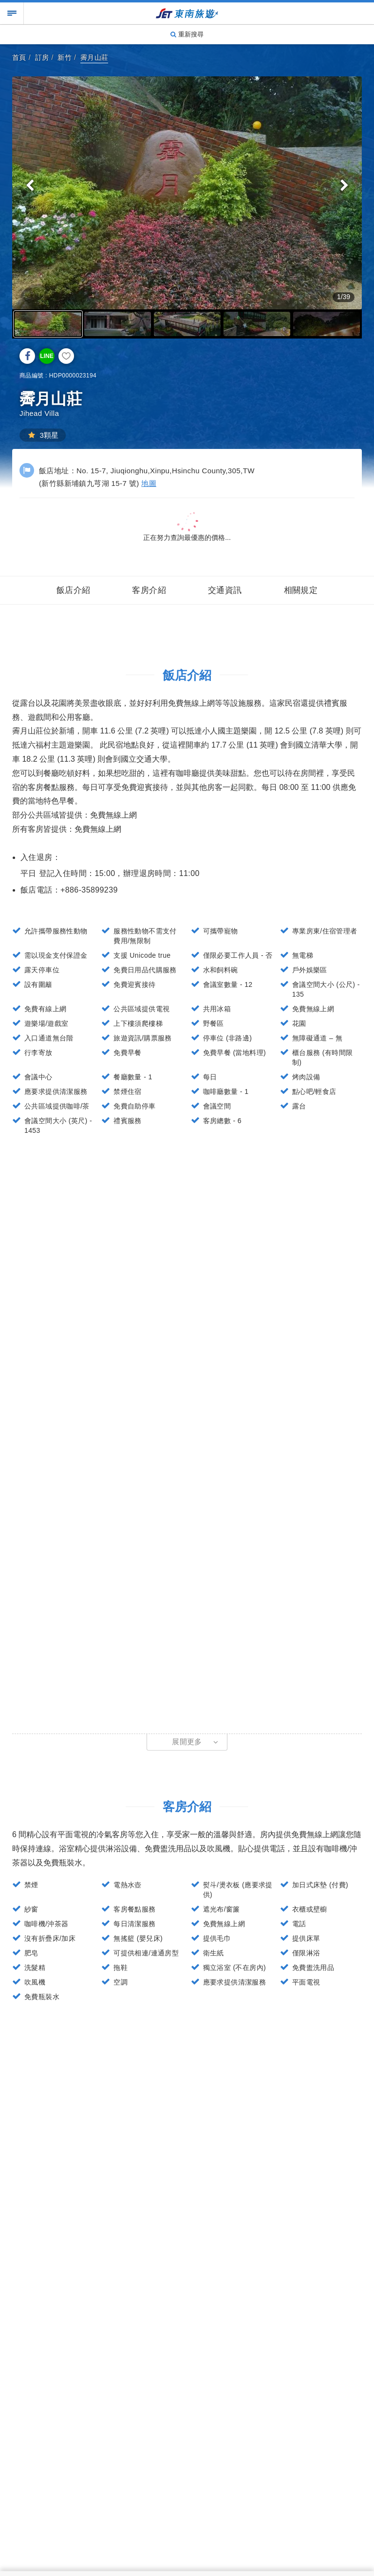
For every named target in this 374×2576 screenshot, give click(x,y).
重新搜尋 (187, 34)
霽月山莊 (94, 57)
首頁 (19, 57)
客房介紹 (149, 590)
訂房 (42, 57)
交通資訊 (225, 590)
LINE (46, 356)
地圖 (148, 483)
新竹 (64, 57)
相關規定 (301, 590)
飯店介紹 (73, 590)
